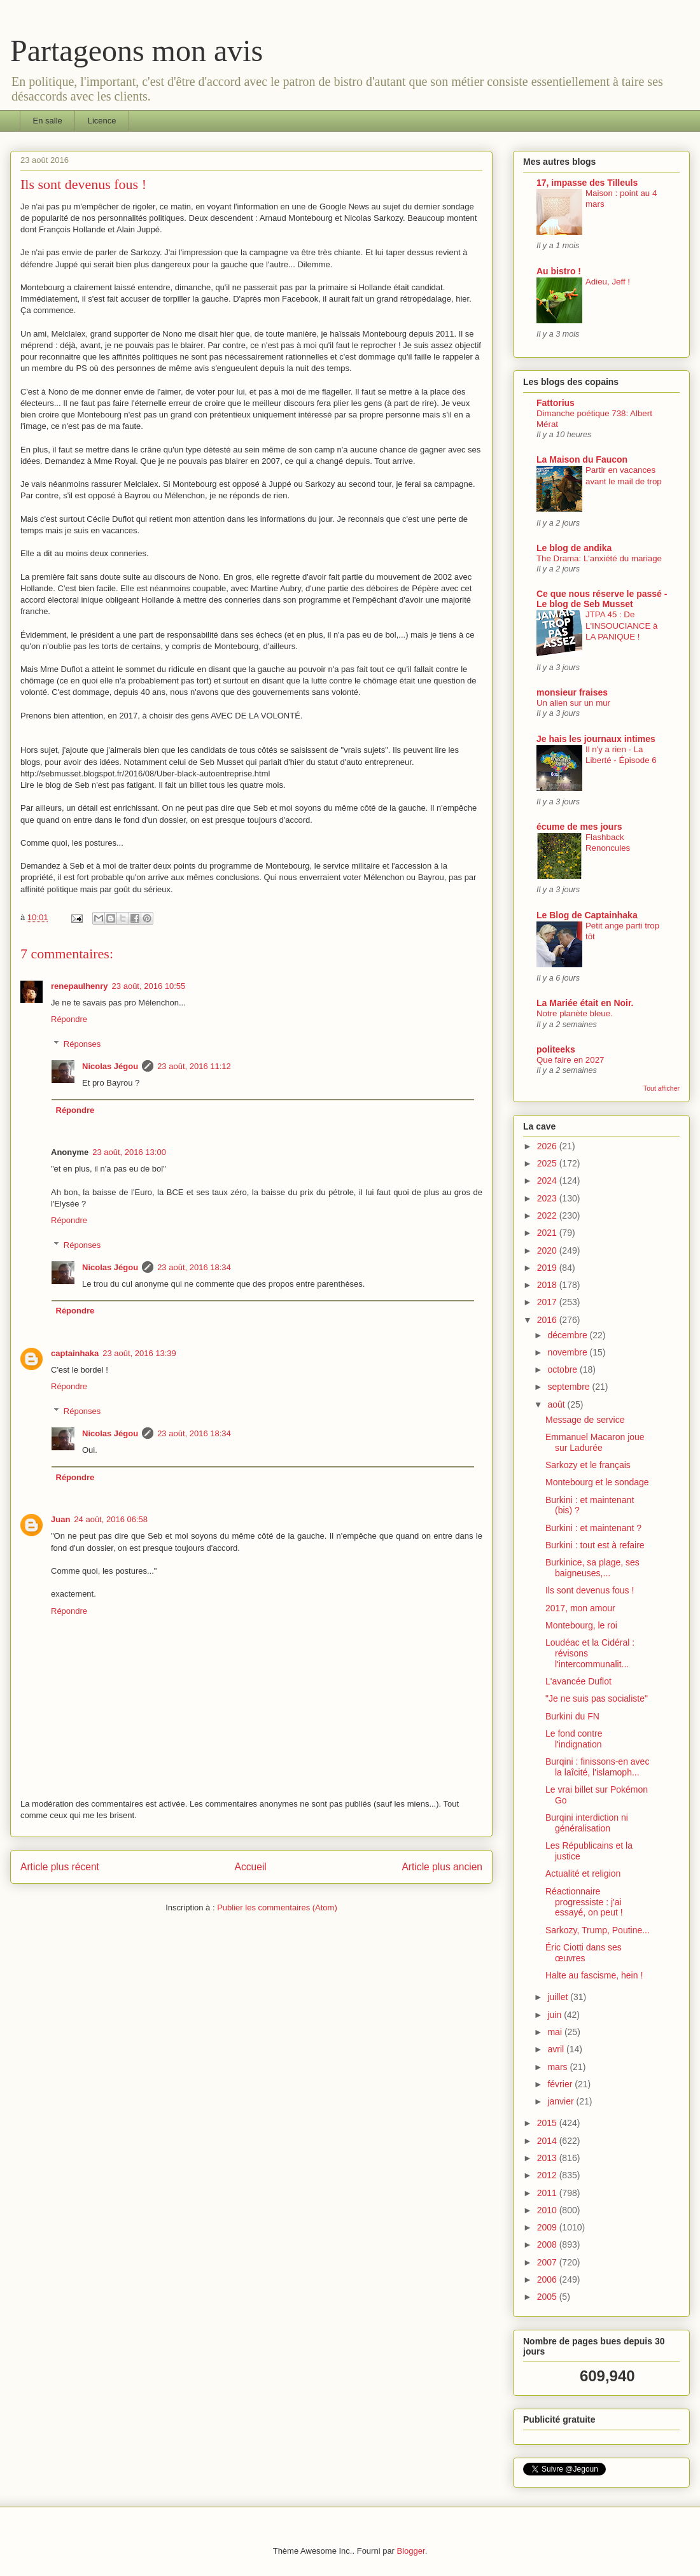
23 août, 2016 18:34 (194, 1267)
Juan (60, 1519)
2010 (548, 2210)
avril (556, 2049)
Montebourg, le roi (581, 1625)
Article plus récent (59, 1866)
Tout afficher (661, 1088)
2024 (548, 1180)
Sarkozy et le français (588, 1465)
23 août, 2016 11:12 (194, 1066)
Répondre (69, 1019)
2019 (548, 1268)
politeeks (555, 1049)
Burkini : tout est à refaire (595, 1545)
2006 (548, 2279)
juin (555, 2015)
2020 (548, 1250)
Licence (102, 120)
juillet (558, 1997)
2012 (548, 2175)
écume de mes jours (579, 827)
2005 (548, 2297)
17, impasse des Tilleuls (587, 183)
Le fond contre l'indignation (574, 1738)
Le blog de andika (574, 548)
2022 (548, 1215)
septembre (569, 1387)
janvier (561, 2101)
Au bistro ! (558, 271)
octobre (563, 1369)
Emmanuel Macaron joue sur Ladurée (595, 1442)
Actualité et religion (582, 1873)
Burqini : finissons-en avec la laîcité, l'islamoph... (597, 1766)
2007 (548, 2262)
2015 (548, 2123)
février (561, 2084)
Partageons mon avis (136, 50)
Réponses (82, 1043)
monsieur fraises (572, 692)
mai (555, 2032)
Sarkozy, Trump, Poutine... (597, 1930)
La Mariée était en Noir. (585, 1003)
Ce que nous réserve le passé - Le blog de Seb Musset (601, 599)
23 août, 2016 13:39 (139, 1353)
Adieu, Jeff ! (607, 281)
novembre (568, 1352)
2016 (548, 1320)
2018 (548, 1285)
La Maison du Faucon (581, 459)
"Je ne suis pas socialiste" (596, 1698)
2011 (548, 2193)
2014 (548, 2141)
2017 (548, 1302)
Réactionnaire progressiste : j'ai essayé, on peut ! (584, 1902)
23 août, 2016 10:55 (149, 986)
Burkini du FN (572, 1716)
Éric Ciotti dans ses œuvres (583, 1952)
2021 (548, 1233)
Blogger (411, 2551)
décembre (568, 1335)
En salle (47, 120)
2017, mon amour (580, 1608)
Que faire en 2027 (570, 1060)
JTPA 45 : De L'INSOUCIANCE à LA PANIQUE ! (621, 625)
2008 (548, 2244)
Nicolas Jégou (110, 1066)
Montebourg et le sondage (597, 1482)
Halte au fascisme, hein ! (594, 1975)
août (557, 1404)
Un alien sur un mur (573, 703)
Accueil (251, 1866)
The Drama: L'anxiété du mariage (599, 558)
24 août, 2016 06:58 (111, 1519)
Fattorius (555, 403)
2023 (548, 1198)
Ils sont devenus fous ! (589, 1590)
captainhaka (75, 1353)
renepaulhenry (79, 986)
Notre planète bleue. (574, 1013)
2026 (548, 1146)
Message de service (585, 1420)
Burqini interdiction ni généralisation (586, 1822)
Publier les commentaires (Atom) (277, 1907)
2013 (548, 2158)
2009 (548, 2227)
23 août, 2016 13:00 (129, 1152)
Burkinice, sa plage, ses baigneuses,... (592, 1567)
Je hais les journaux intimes (595, 739)
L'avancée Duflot (578, 1681)
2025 (548, 1163)
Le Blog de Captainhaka (587, 915)
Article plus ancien (442, 1866)
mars (558, 2067)
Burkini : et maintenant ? (593, 1528)
